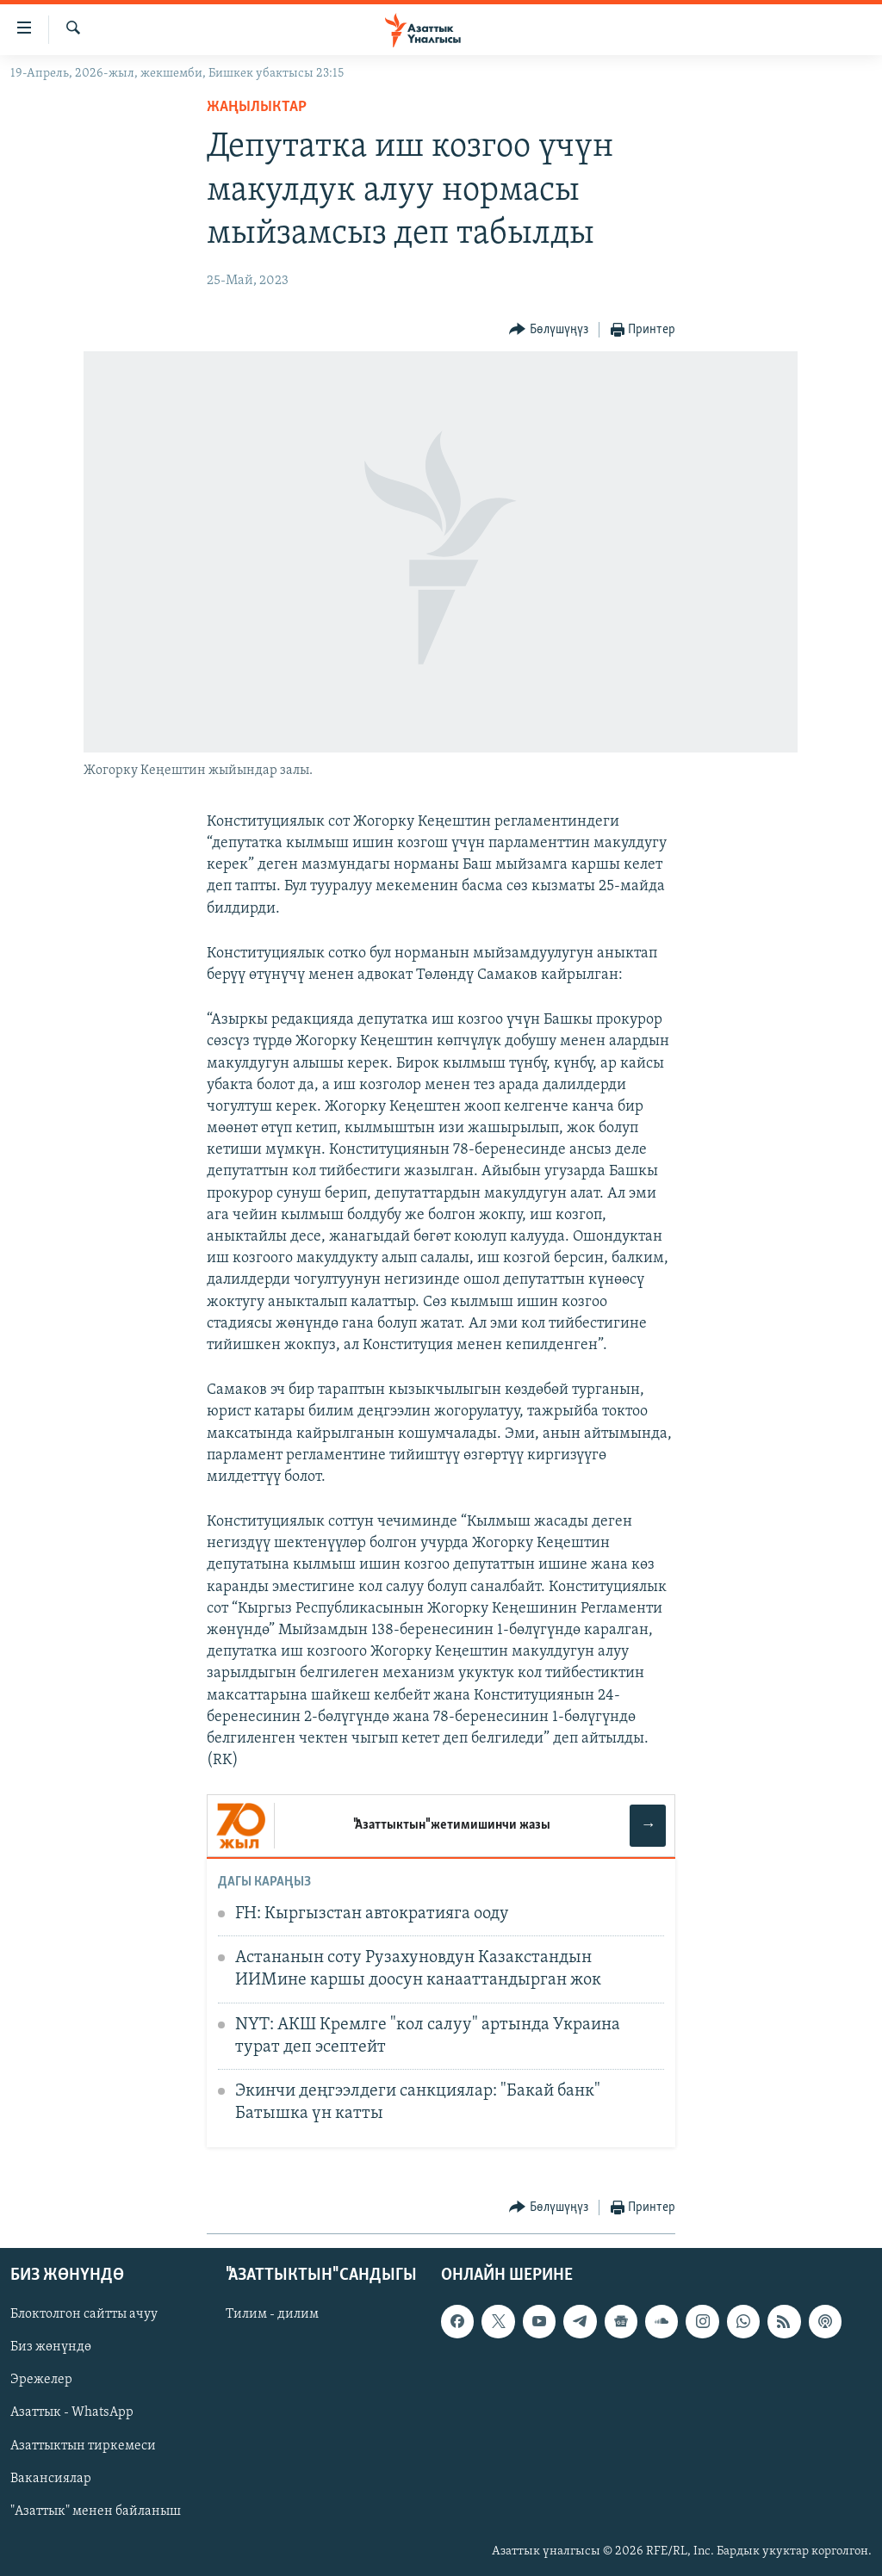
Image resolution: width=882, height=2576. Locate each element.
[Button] (548, 330)
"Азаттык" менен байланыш (95, 2511)
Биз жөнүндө (50, 2348)
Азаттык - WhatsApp (72, 2413)
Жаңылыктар (257, 107)
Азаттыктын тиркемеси (83, 2446)
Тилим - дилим (272, 2314)
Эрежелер (41, 2380)
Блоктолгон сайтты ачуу (84, 2314)
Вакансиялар (50, 2479)
